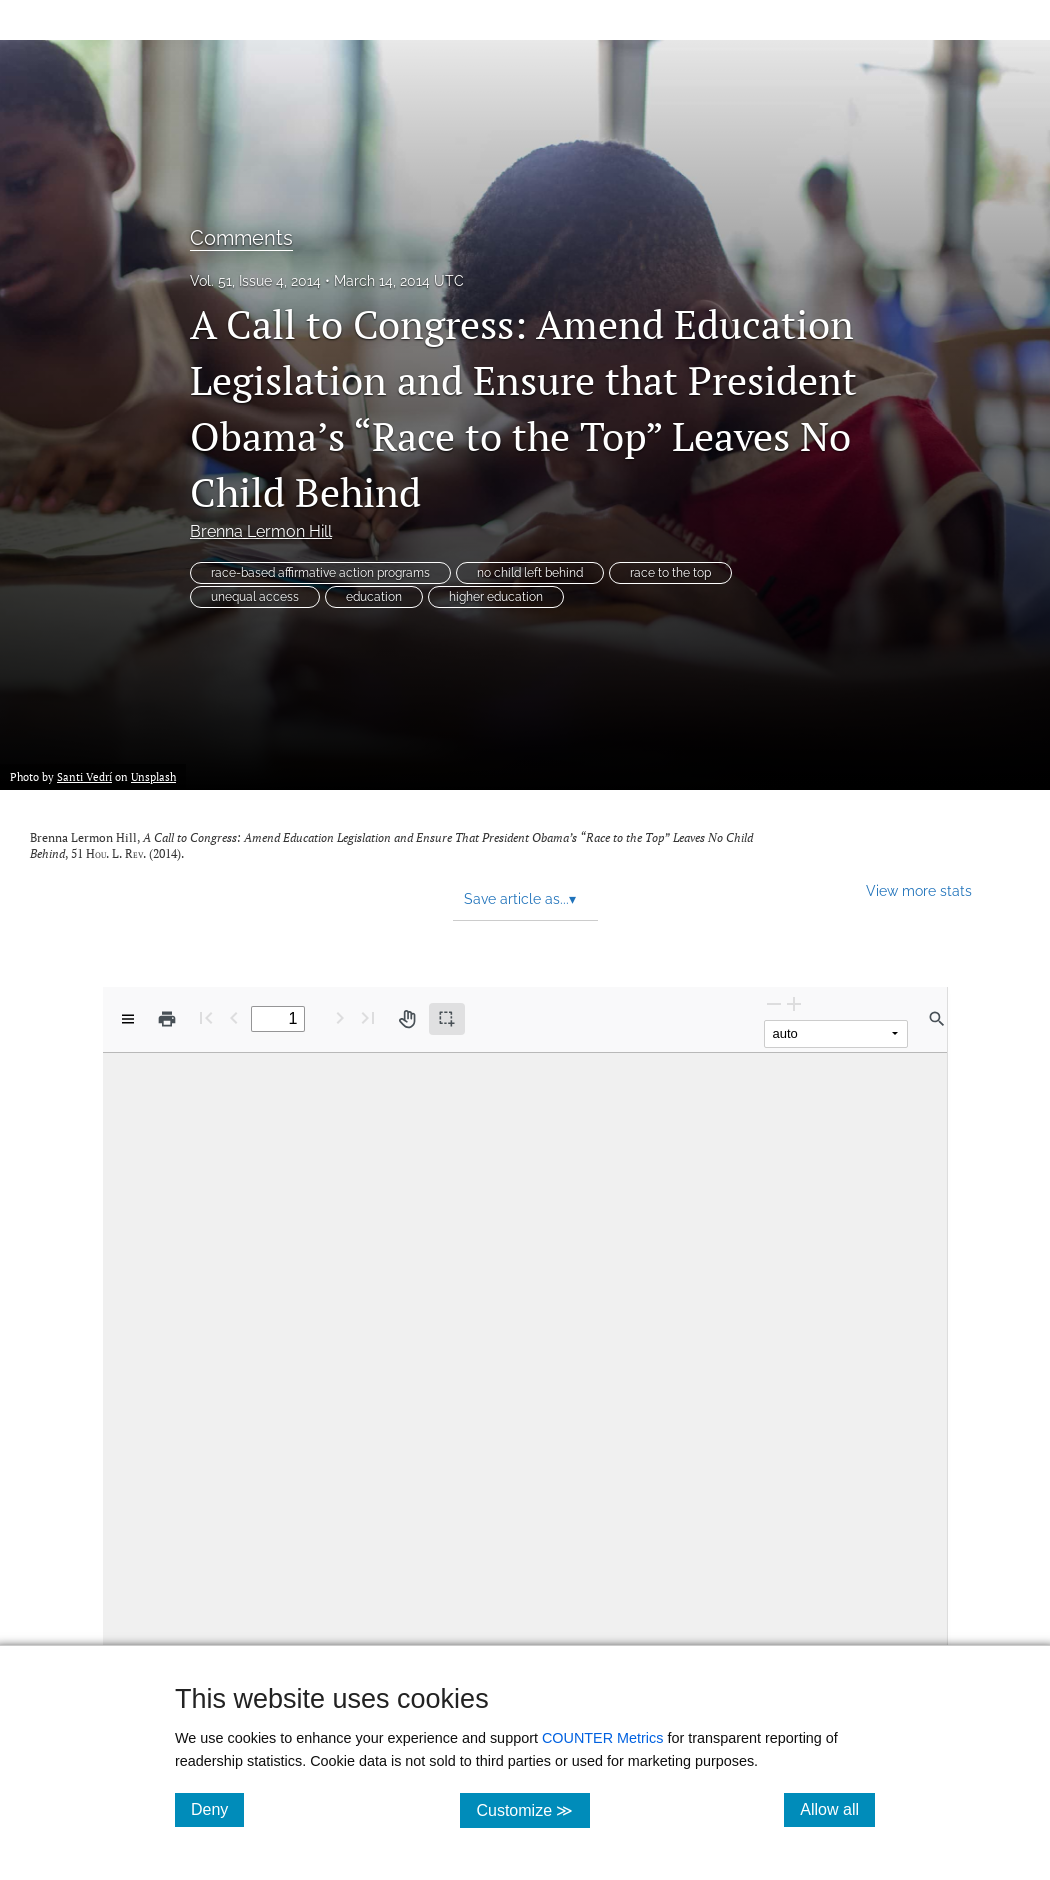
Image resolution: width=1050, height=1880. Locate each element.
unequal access (255, 597)
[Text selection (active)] (447, 1019)
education (374, 597)
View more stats (919, 890)
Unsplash (153, 777)
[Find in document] (937, 1019)
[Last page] (368, 1017)
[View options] (128, 1019)
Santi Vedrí (84, 777)
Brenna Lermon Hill (261, 531)
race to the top (670, 573)
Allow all (837, 1809)
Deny (217, 1809)
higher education (496, 597)
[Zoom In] (794, 1003)
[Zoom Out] (774, 1003)
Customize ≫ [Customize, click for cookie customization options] (532, 1809)
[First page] (206, 1017)
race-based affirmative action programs (320, 573)
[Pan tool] (407, 1019)
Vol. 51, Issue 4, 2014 (255, 281)
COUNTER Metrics (603, 1738)
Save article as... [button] (520, 899)
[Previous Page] (234, 1017)
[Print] (167, 1019)
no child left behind (530, 573)
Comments (241, 238)
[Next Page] (340, 1017)
